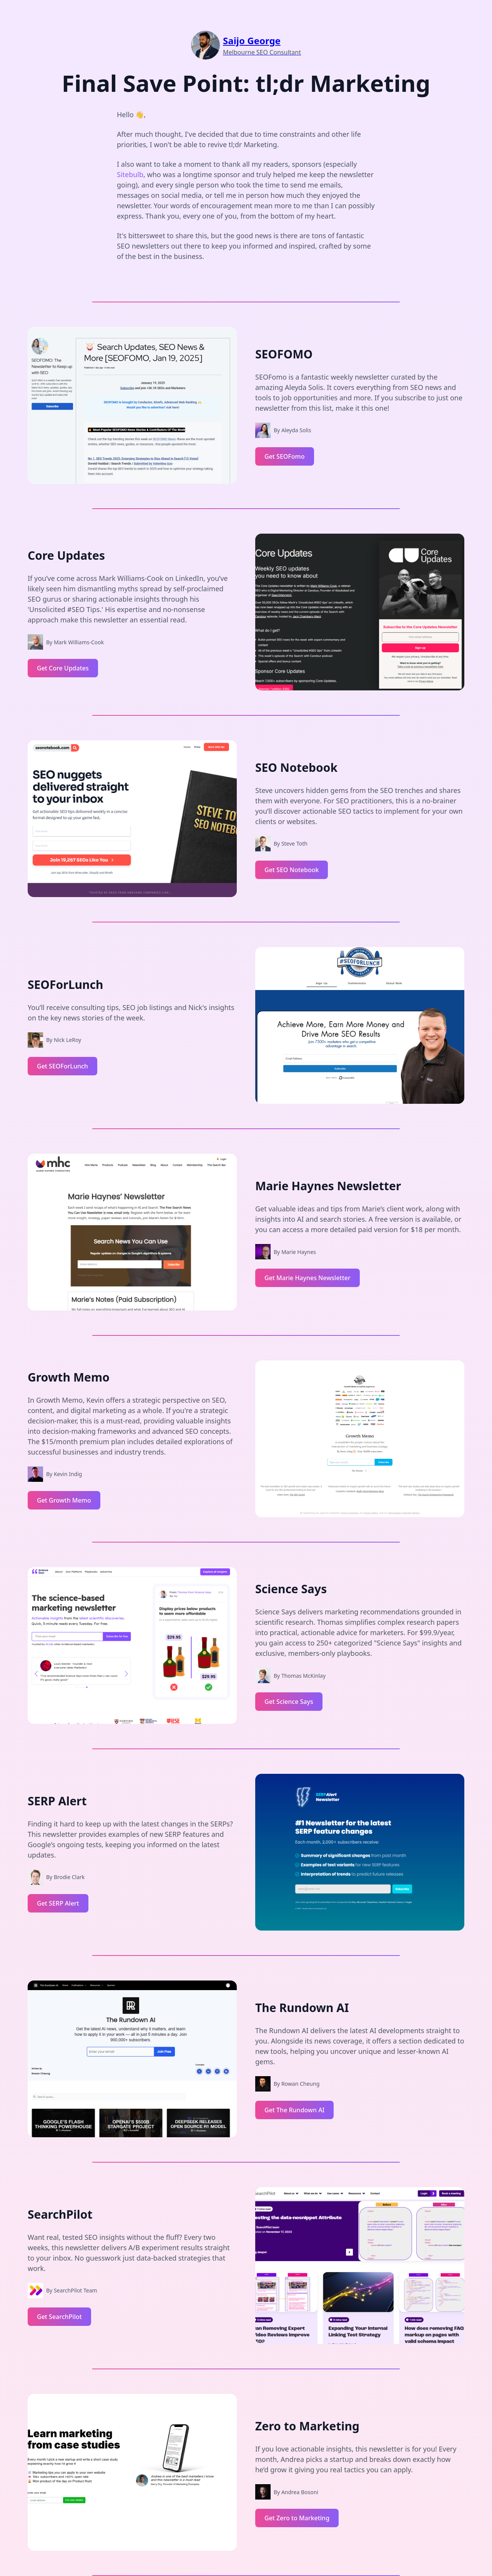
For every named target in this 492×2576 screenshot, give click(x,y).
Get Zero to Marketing (296, 2518)
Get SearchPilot (59, 2316)
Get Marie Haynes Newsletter (307, 1278)
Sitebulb (130, 174)
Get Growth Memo (64, 1500)
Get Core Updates (63, 668)
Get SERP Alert (58, 1903)
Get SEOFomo (284, 456)
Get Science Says (288, 1701)
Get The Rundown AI (294, 2110)
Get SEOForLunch (62, 1066)
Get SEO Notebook (291, 870)
